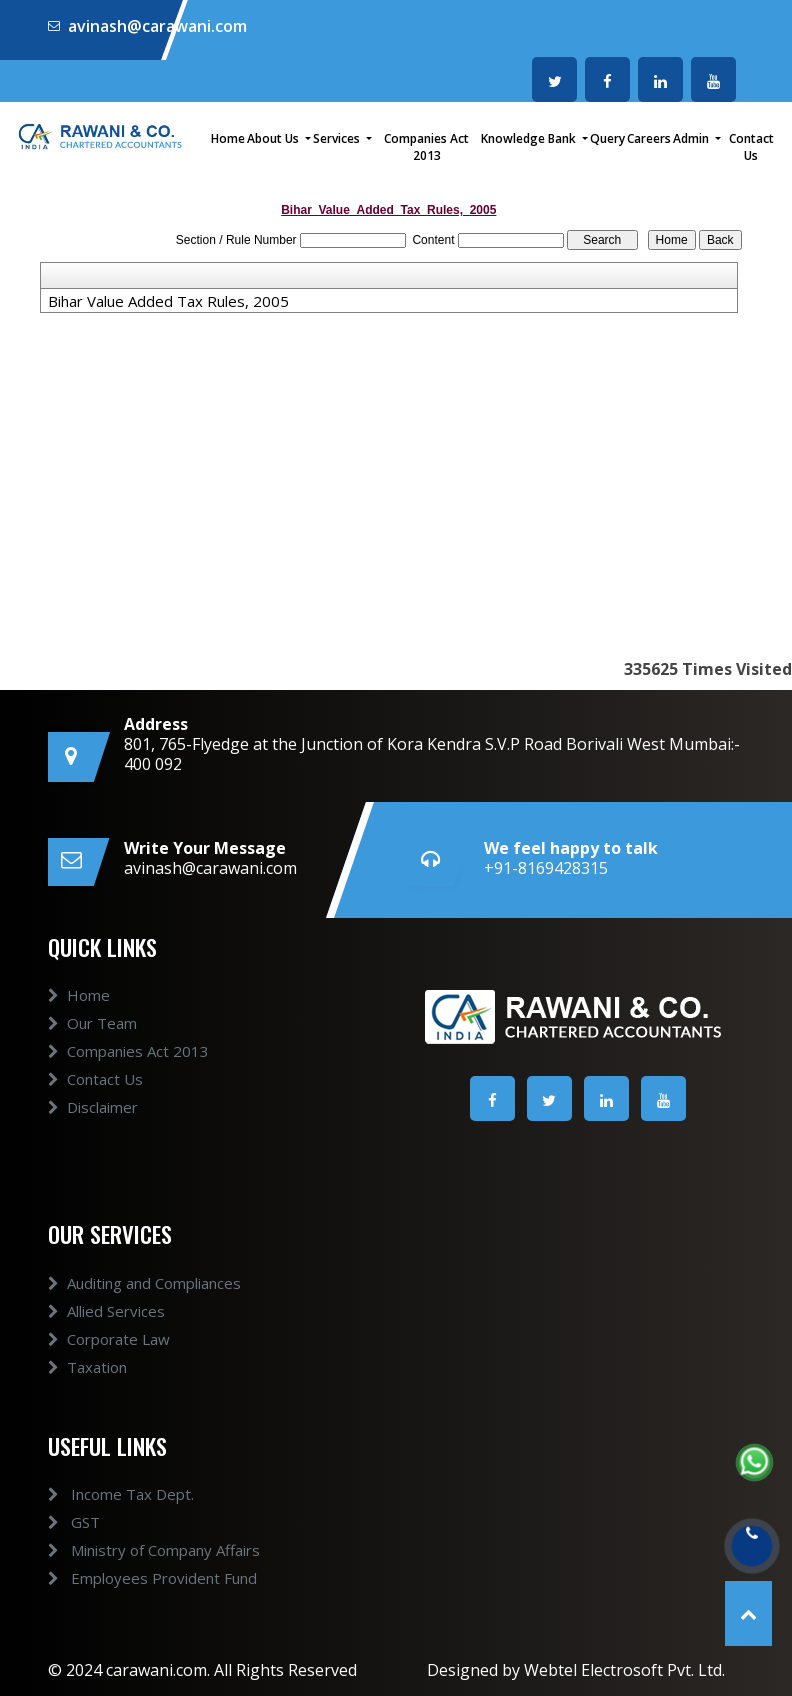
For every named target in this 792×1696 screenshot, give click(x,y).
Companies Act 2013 (426, 147)
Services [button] (338, 138)
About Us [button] (274, 138)
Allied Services (106, 1329)
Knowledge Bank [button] (530, 138)
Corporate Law (109, 1357)
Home (228, 138)
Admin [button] (692, 138)
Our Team (92, 1041)
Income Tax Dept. (103, 1494)
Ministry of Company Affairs (136, 1550)
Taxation (87, 1385)
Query (607, 138)
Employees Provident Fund (134, 1578)
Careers (649, 138)
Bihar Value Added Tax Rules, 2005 (168, 301)
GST (56, 1522)
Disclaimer (93, 1125)
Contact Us (751, 147)
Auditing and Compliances (144, 1301)
